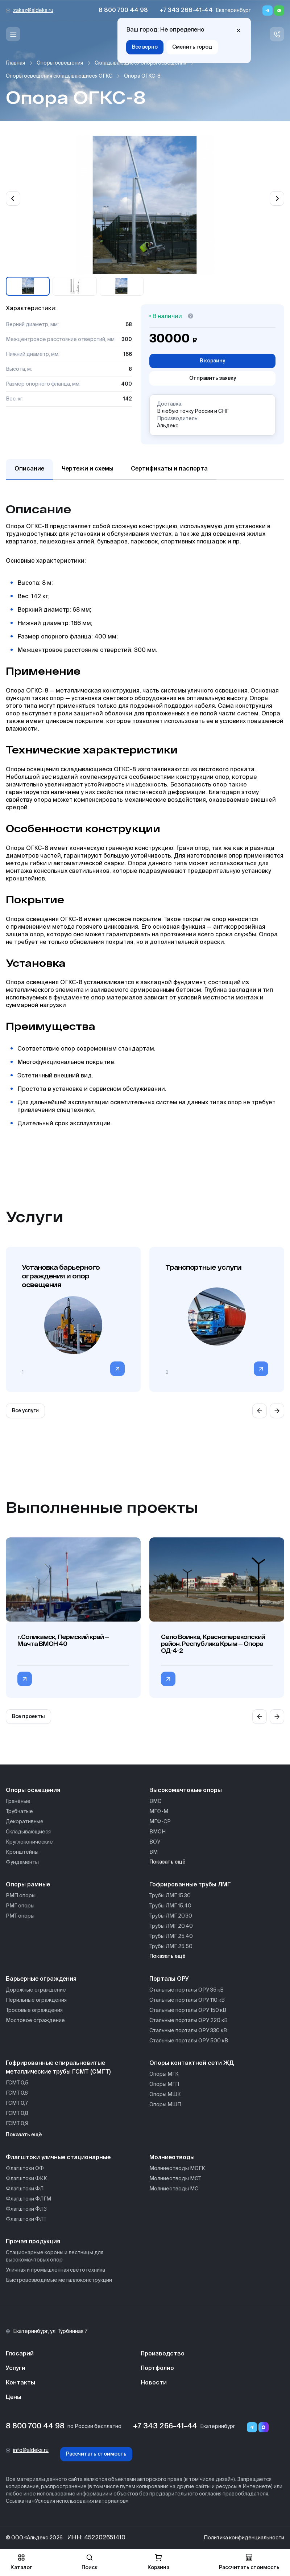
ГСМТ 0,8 (17, 2113)
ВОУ (154, 1842)
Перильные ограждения (36, 2000)
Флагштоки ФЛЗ (26, 2209)
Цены (13, 2397)
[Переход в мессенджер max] (263, 2427)
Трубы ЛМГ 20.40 (171, 1926)
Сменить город (192, 47)
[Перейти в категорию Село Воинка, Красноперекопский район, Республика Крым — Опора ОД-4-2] (168, 1679)
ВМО (155, 1801)
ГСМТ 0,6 (17, 2093)
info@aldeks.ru (31, 2450)
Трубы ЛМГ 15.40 (170, 1906)
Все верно (145, 47)
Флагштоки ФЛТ (26, 2219)
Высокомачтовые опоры (185, 1791)
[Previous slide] (13, 198)
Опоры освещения (60, 63)
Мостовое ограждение (35, 2020)
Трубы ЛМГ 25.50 (170, 1946)
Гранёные (18, 1801)
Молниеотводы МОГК (177, 2168)
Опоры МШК (165, 2094)
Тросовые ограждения (34, 2010)
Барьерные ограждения (41, 1979)
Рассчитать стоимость (96, 2454)
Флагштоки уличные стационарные (58, 2158)
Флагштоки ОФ (25, 2168)
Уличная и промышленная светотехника (55, 2270)
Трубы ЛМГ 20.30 (170, 1916)
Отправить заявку (212, 378)
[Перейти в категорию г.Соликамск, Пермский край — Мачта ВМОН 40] (24, 1679)
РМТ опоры (20, 1916)
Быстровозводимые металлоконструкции (59, 2280)
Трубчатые (19, 1811)
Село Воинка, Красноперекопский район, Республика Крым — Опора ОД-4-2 (213, 1643)
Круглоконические (29, 1842)
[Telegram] (267, 10)
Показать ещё (167, 1862)
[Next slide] (277, 198)
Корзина (158, 2562)
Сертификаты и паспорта (169, 469)
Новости (154, 2383)
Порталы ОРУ (169, 1979)
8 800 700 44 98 (123, 10)
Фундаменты (22, 1862)
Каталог (21, 2562)
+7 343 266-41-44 (186, 10)
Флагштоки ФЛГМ (28, 2199)
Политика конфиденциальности (244, 2537)
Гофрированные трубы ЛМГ (190, 1885)
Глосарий (20, 2354)
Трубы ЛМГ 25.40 (171, 1936)
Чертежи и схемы (87, 469)
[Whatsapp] (279, 10)
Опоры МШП (165, 2104)
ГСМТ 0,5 (17, 2083)
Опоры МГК (164, 2074)
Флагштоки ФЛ (25, 2188)
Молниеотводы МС (173, 2188)
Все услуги (25, 1410)
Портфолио (157, 2368)
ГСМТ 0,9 (17, 2123)
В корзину (212, 360)
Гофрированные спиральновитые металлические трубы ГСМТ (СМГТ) (58, 2068)
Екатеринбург (233, 10)
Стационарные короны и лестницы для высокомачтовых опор (54, 2256)
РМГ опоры (20, 1906)
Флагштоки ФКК (26, 2178)
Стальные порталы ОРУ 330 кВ (188, 2030)
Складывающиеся (28, 1832)
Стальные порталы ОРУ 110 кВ (187, 2000)
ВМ (153, 1852)
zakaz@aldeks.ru (33, 10)
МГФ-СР (160, 1821)
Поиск (90, 2562)
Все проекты (28, 1716)
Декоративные (25, 1821)
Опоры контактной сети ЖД (191, 2063)
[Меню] (13, 34)
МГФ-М (158, 1811)
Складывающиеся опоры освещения (140, 63)
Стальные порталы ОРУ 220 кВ (188, 2020)
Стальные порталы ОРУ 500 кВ (188, 2040)
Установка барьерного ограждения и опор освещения (61, 1276)
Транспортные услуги (203, 1267)
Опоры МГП (164, 2084)
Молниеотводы (172, 2158)
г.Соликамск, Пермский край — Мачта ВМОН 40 (63, 1640)
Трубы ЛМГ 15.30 (170, 1895)
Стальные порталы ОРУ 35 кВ (186, 1990)
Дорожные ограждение (36, 1990)
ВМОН (157, 1832)
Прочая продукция (33, 2242)
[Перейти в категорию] (117, 1368)
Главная (15, 63)
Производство (163, 2354)
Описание (29, 469)
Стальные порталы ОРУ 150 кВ (187, 2010)
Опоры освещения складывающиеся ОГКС (59, 76)
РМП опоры (21, 1895)
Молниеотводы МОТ (175, 2178)
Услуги (15, 2368)
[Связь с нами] (277, 34)
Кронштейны (22, 1852)
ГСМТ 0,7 (17, 2103)
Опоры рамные (28, 1885)
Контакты (20, 2383)
